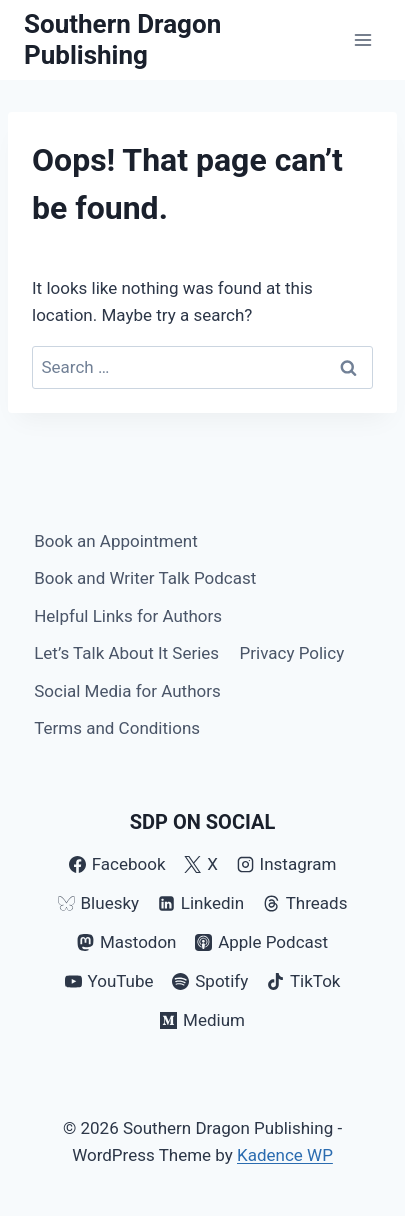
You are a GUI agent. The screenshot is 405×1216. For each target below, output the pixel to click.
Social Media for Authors (127, 691)
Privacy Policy (292, 653)
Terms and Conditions (117, 728)
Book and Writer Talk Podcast (145, 578)
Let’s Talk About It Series (126, 653)
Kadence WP (285, 1155)
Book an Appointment (116, 541)
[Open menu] (362, 39)
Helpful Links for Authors (128, 616)
